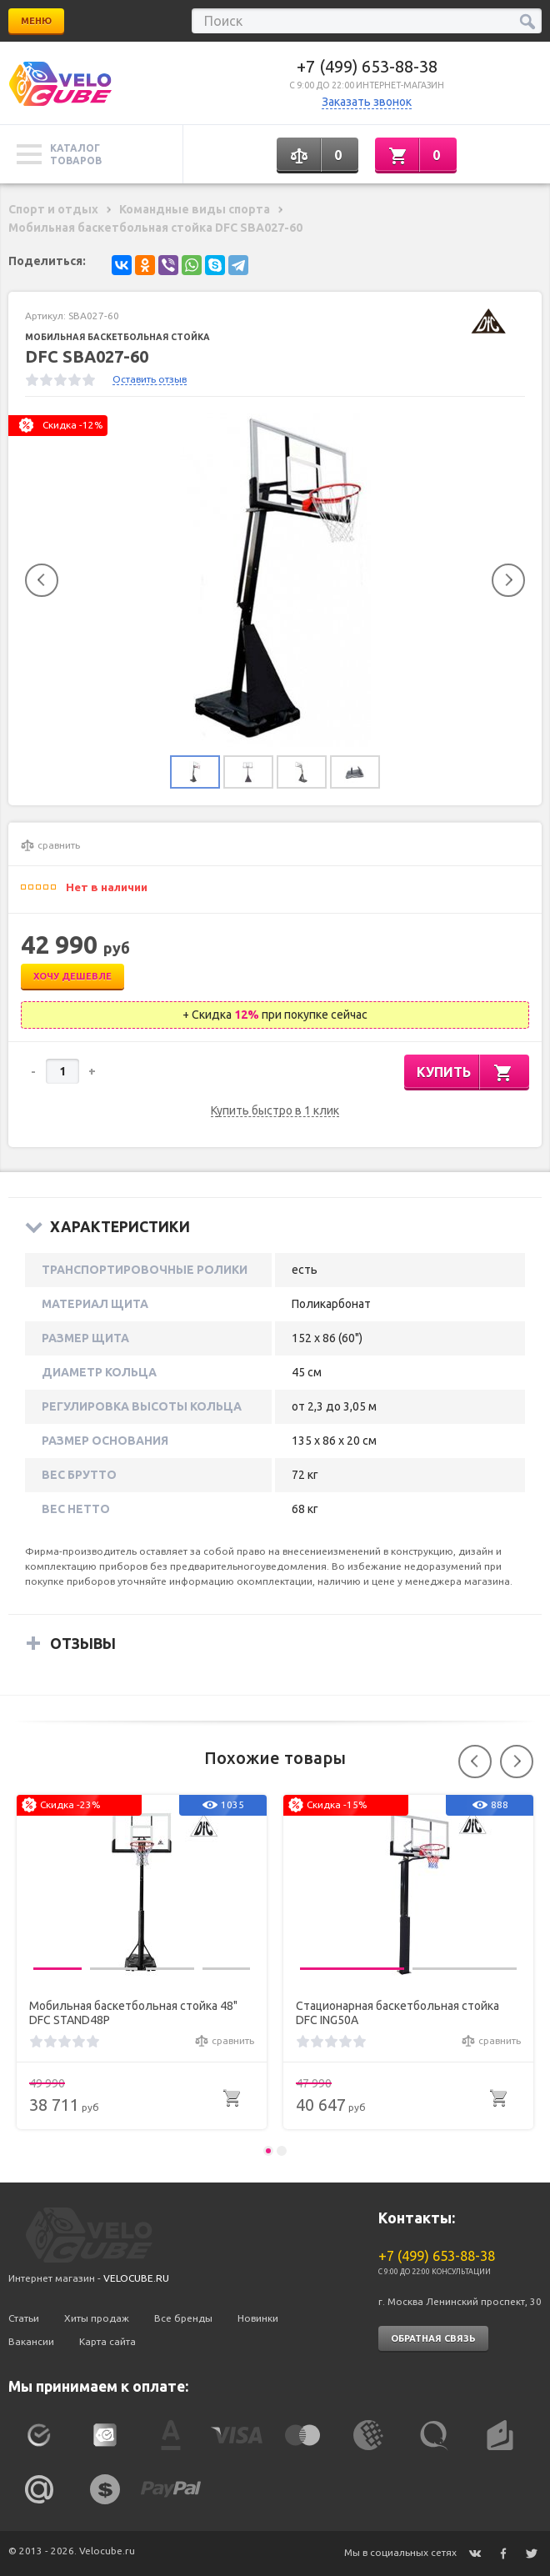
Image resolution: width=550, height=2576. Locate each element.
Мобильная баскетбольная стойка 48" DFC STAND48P (133, 2013)
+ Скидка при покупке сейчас (275, 1014)
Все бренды (183, 2318)
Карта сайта (107, 2341)
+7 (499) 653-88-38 (367, 66)
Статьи (23, 2318)
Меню (36, 21)
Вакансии (31, 2341)
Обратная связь (433, 2338)
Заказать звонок (367, 101)
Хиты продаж (96, 2318)
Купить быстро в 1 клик (275, 1111)
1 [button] (268, 2151)
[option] (275, 580)
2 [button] (282, 2151)
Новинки (258, 2318)
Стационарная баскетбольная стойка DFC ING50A (397, 2013)
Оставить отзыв (149, 378)
